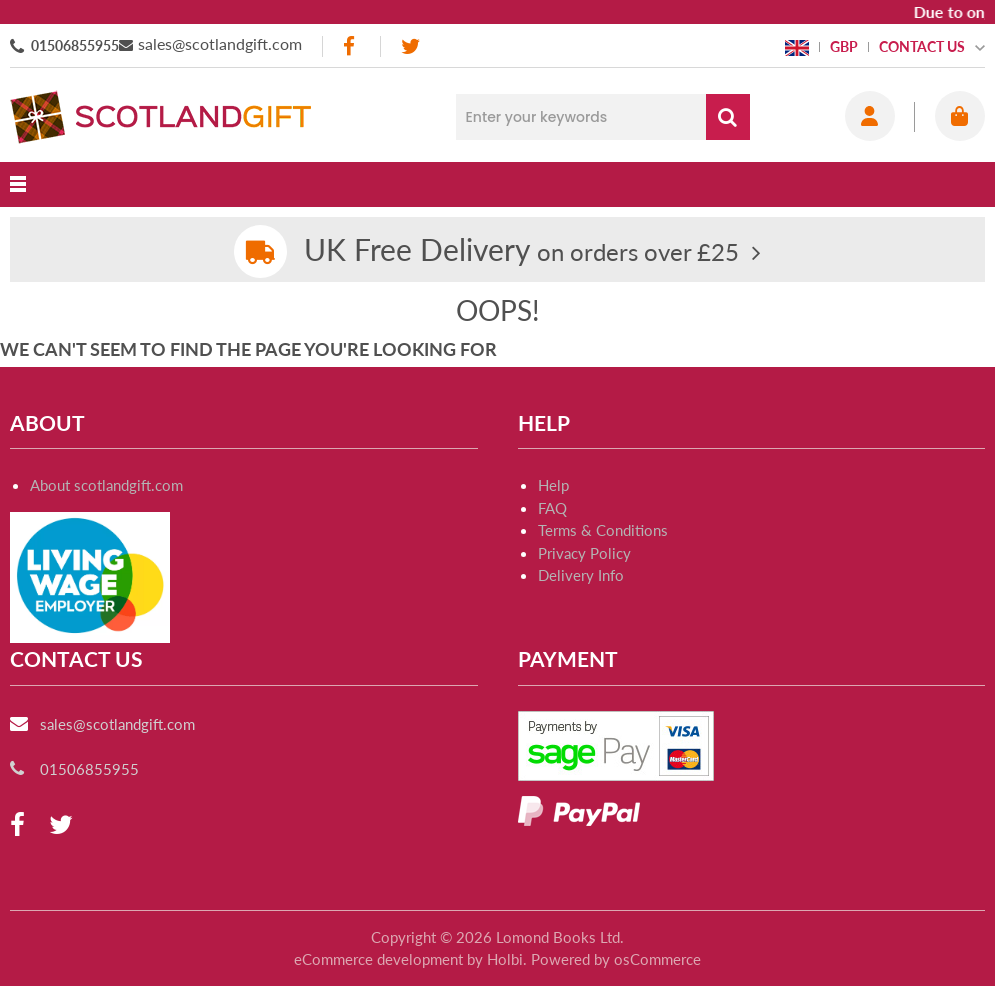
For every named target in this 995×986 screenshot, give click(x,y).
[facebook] (351, 46)
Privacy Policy (584, 553)
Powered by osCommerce (616, 959)
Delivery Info (581, 575)
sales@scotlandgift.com (220, 43)
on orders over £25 (521, 251)
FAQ (552, 508)
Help (553, 485)
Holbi (505, 959)
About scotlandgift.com (106, 485)
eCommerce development (378, 959)
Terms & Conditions (603, 530)
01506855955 (75, 45)
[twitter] (410, 46)
